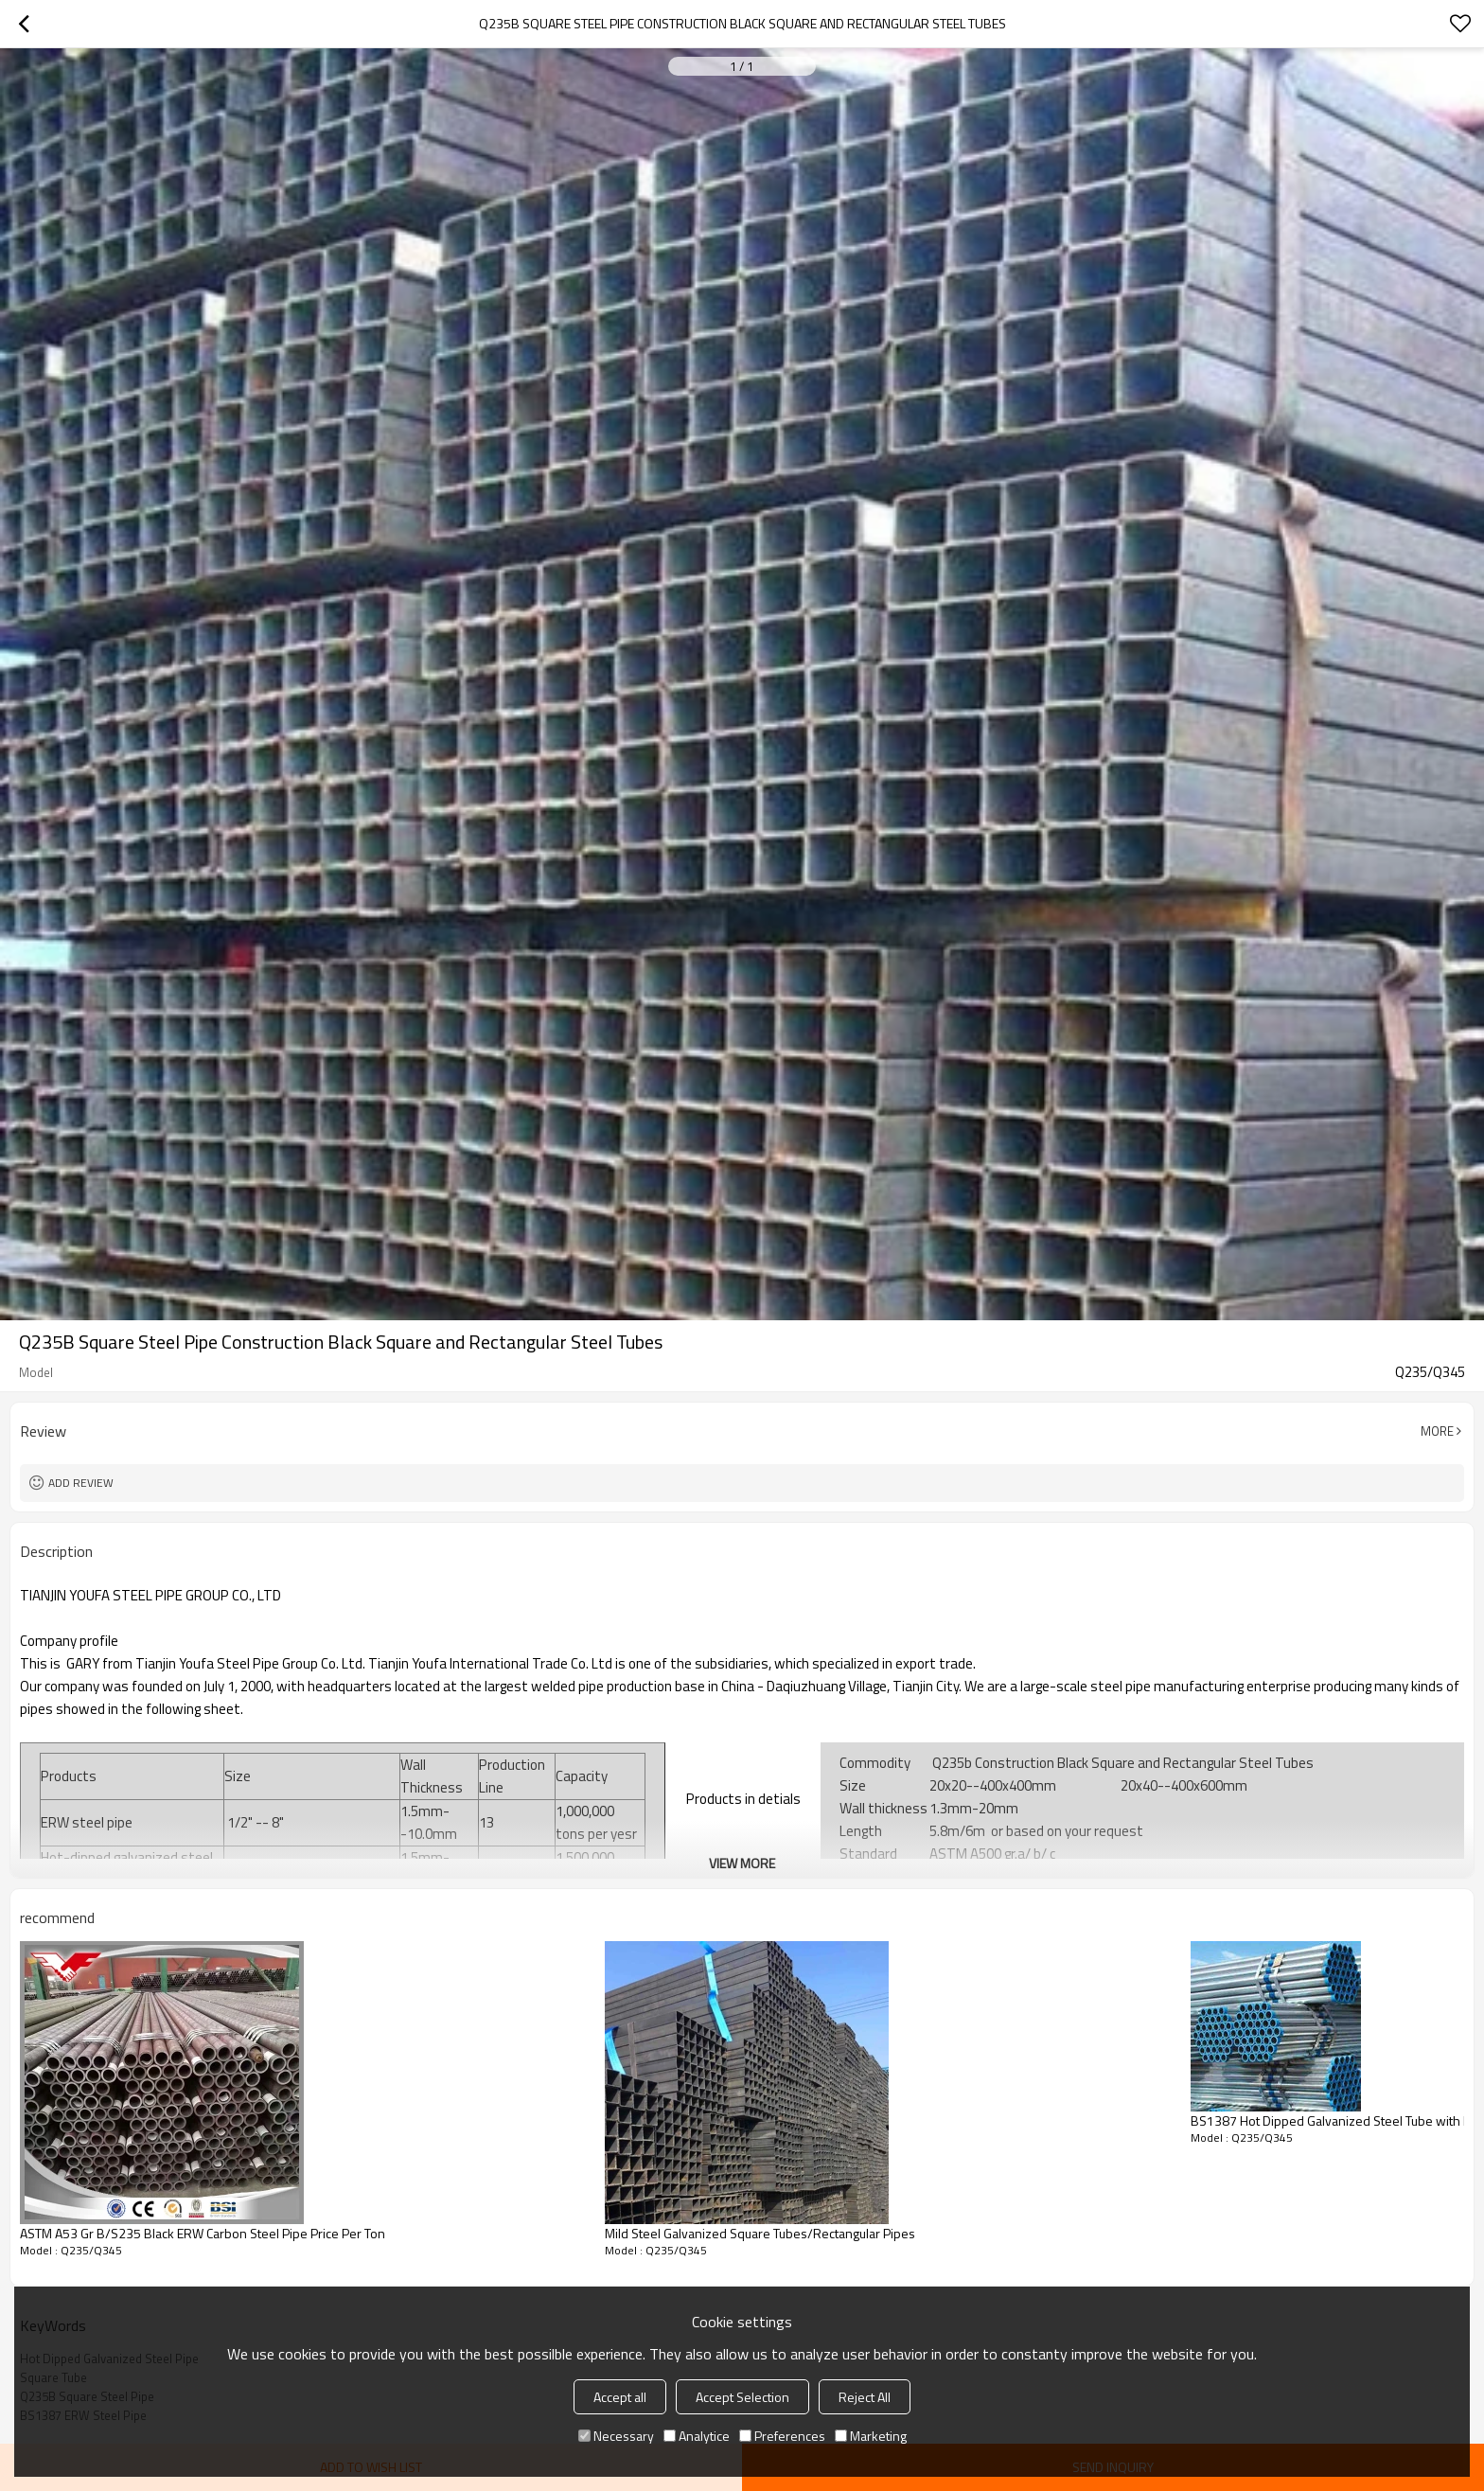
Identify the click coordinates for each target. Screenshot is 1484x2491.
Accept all (619, 2397)
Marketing (871, 2436)
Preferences (782, 2436)
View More (742, 1863)
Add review (81, 1483)
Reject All (865, 2397)
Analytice (696, 2436)
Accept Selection (742, 2397)
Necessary (616, 2436)
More (1437, 1431)
